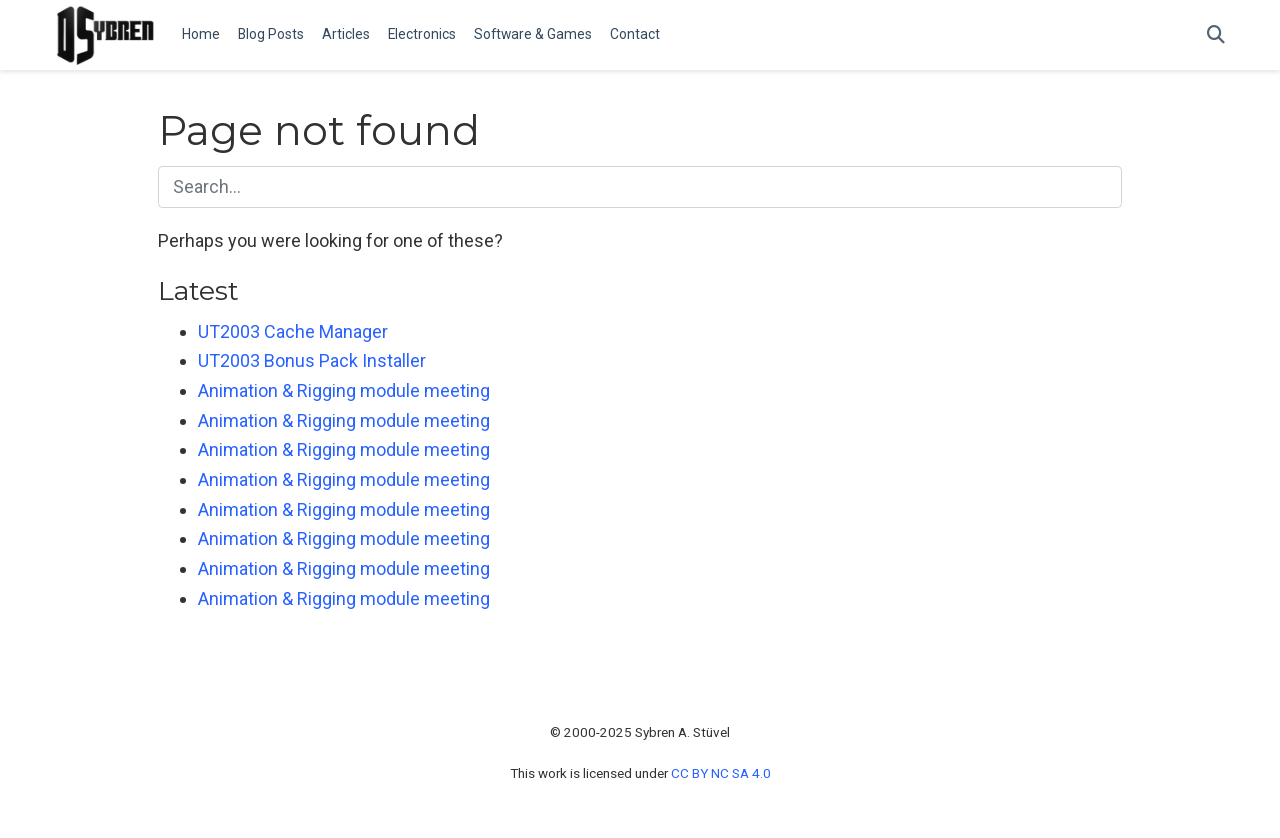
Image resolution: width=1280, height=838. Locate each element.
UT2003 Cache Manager (293, 331)
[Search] (1216, 35)
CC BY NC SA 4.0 (721, 773)
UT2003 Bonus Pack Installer (312, 360)
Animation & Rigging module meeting (344, 390)
